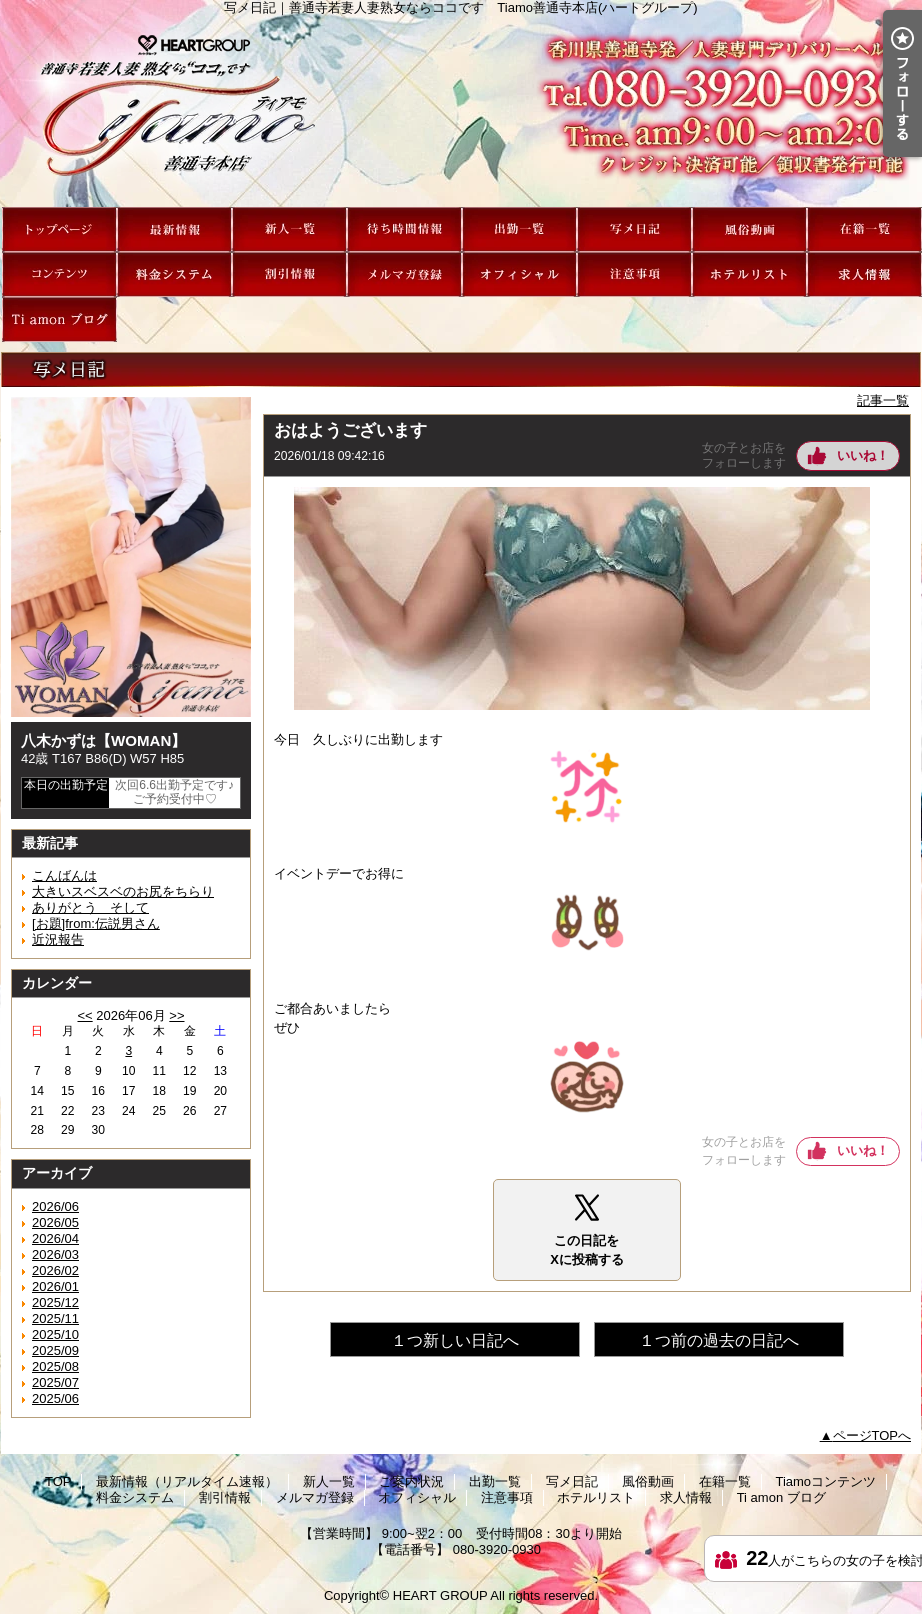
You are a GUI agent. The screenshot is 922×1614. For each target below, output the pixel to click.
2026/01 (55, 1286)
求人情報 (864, 274)
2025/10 (55, 1334)
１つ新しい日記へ (455, 1340)
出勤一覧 (519, 229)
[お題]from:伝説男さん (96, 923)
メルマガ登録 (404, 274)
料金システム (174, 274)
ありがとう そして (90, 907)
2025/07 (55, 1382)
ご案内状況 (404, 229)
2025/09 (55, 1350)
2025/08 (55, 1366)
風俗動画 (749, 229)
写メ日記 (634, 229)
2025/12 (55, 1302)
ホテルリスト (749, 274)
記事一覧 (883, 400)
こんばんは (64, 875)
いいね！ (863, 455)
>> (176, 1015)
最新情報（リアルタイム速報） (174, 229)
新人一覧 (289, 229)
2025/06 (55, 1398)
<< (84, 1015)
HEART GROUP (440, 1595)
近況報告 (58, 939)
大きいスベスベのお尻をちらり (123, 891)
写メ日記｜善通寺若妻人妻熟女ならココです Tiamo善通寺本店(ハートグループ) (461, 111)
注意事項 (634, 274)
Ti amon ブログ (59, 319)
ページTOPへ (872, 1435)
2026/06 (55, 1206)
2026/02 (55, 1270)
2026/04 (55, 1238)
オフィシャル (519, 274)
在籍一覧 (864, 229)
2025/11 (55, 1318)
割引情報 (289, 274)
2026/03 (55, 1254)
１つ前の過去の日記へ (719, 1340)
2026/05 (55, 1222)
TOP (59, 229)
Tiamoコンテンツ (59, 274)
